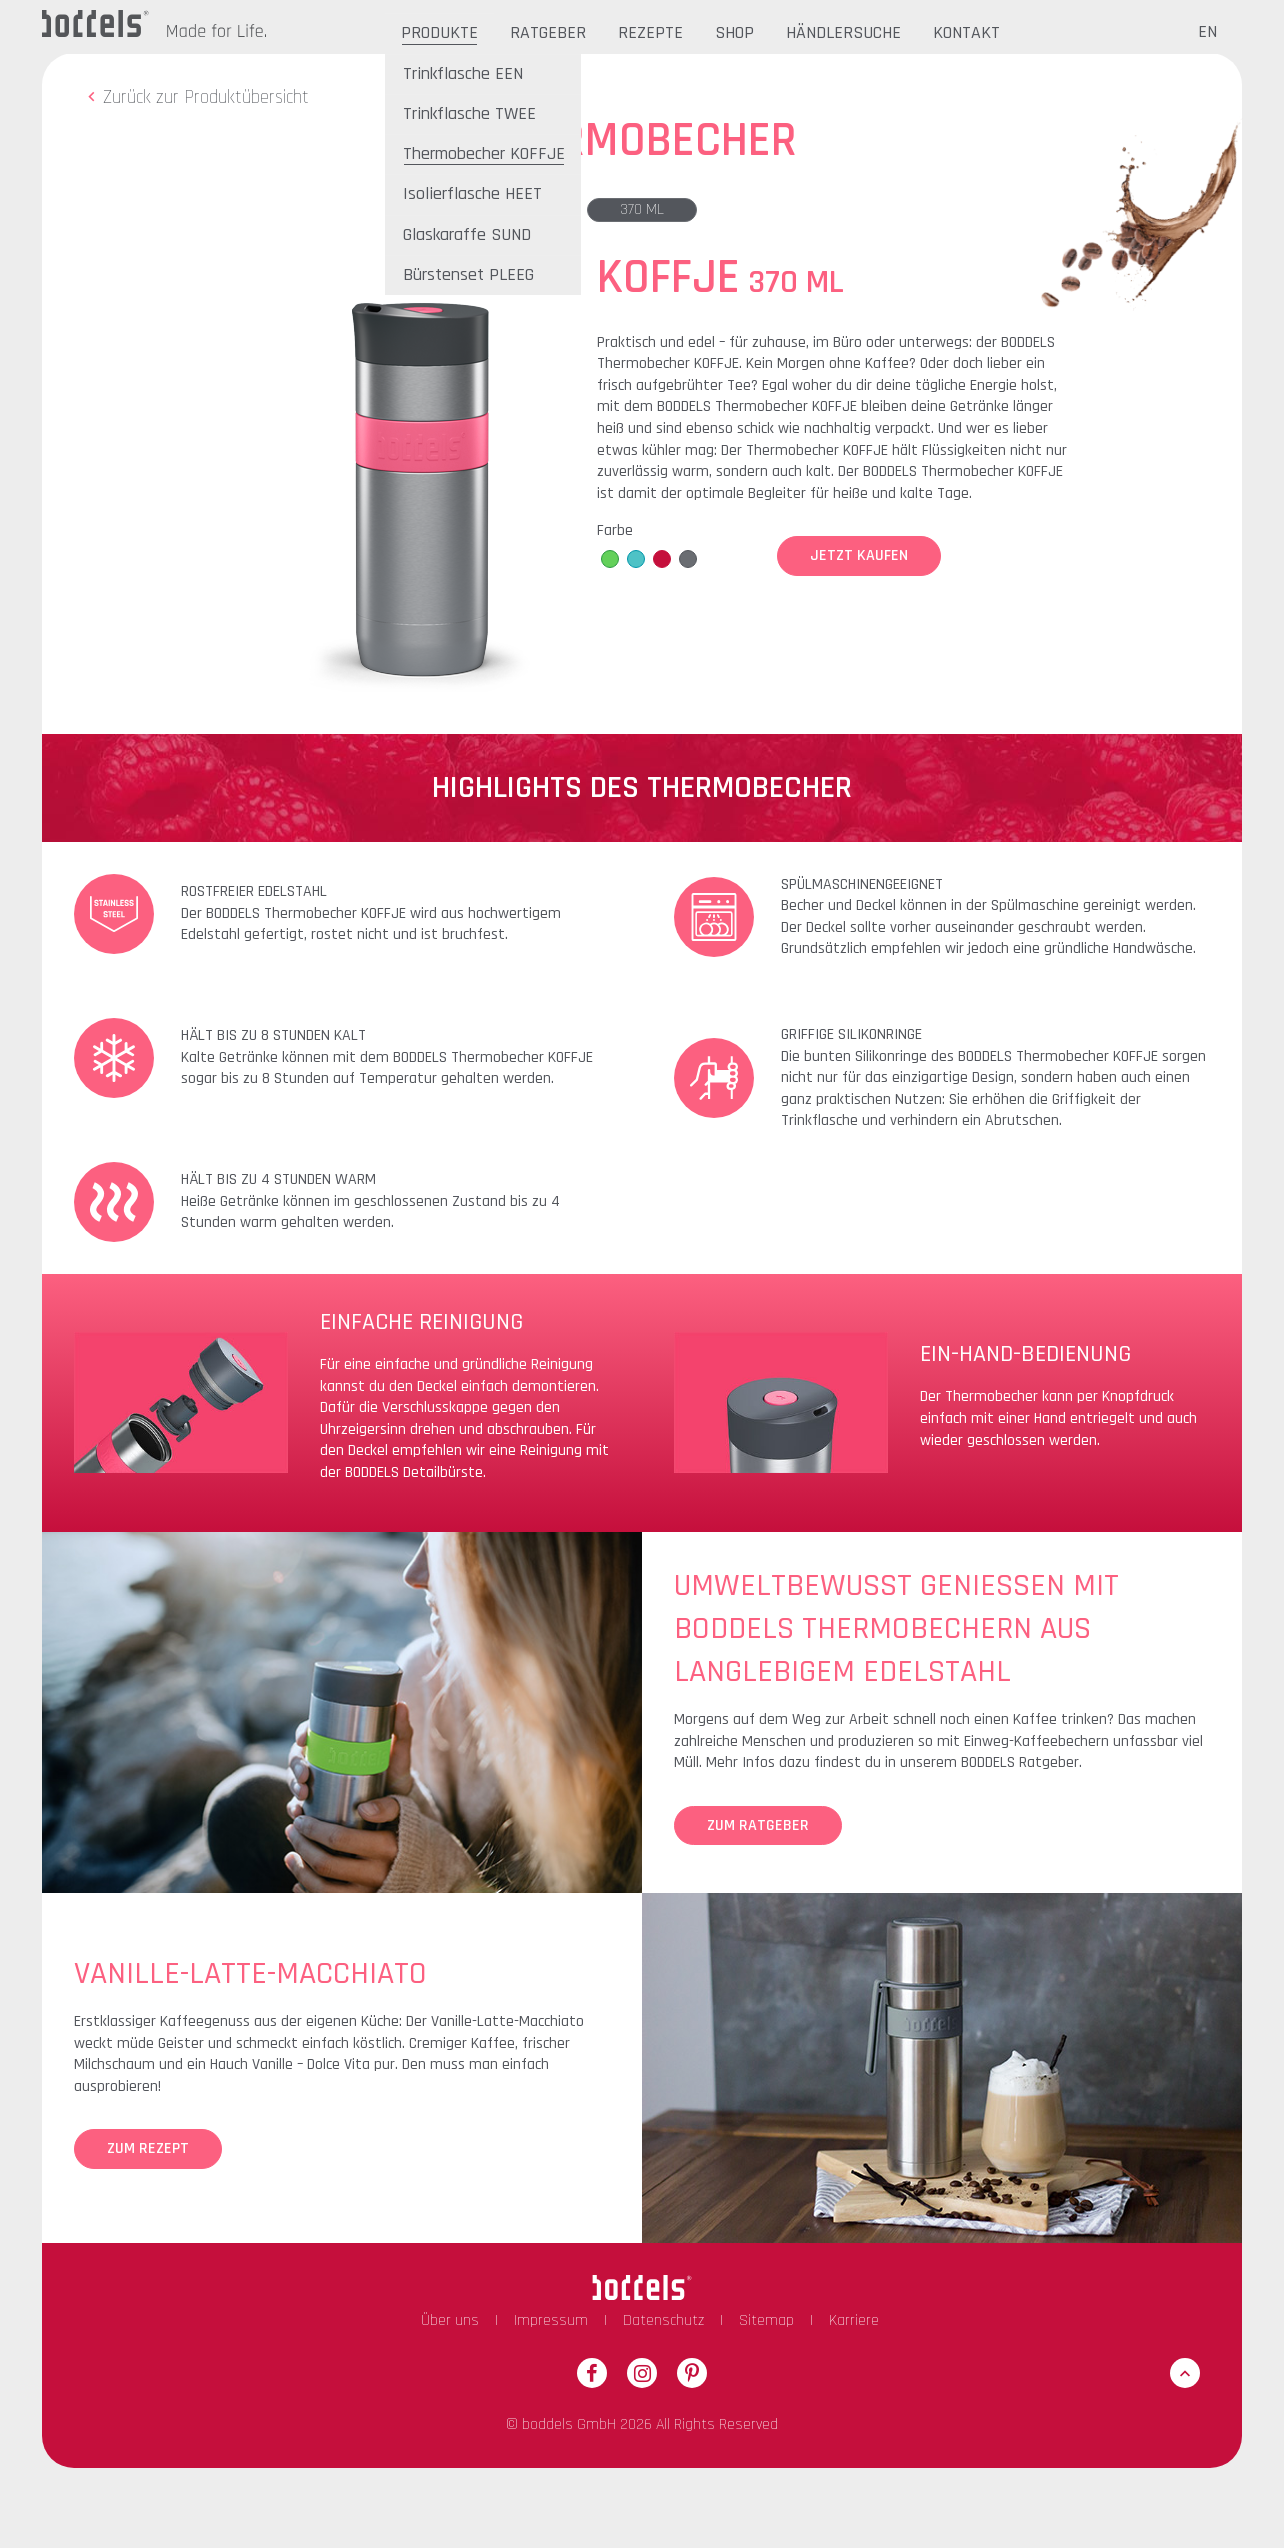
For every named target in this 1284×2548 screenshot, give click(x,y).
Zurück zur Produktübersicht (195, 97)
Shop (734, 32)
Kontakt (966, 32)
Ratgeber (548, 32)
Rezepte (650, 32)
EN (1207, 31)
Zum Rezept (148, 2148)
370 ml (642, 209)
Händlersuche (843, 32)
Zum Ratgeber (758, 1825)
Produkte (439, 32)
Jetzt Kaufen (859, 555)
